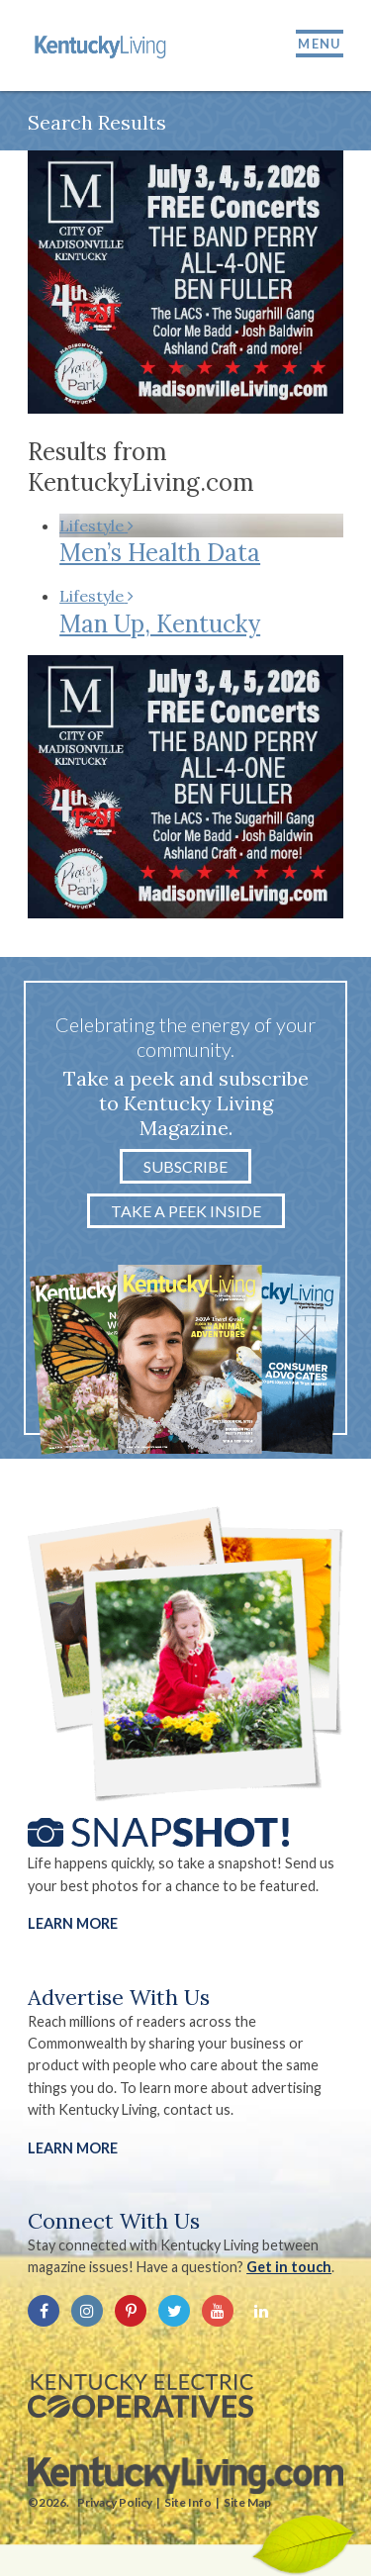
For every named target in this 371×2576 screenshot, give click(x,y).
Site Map (247, 2502)
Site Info (188, 2502)
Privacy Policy (114, 2502)
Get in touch (288, 2266)
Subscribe (185, 1166)
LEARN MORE (73, 2148)
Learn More (73, 1923)
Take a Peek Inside (186, 1210)
